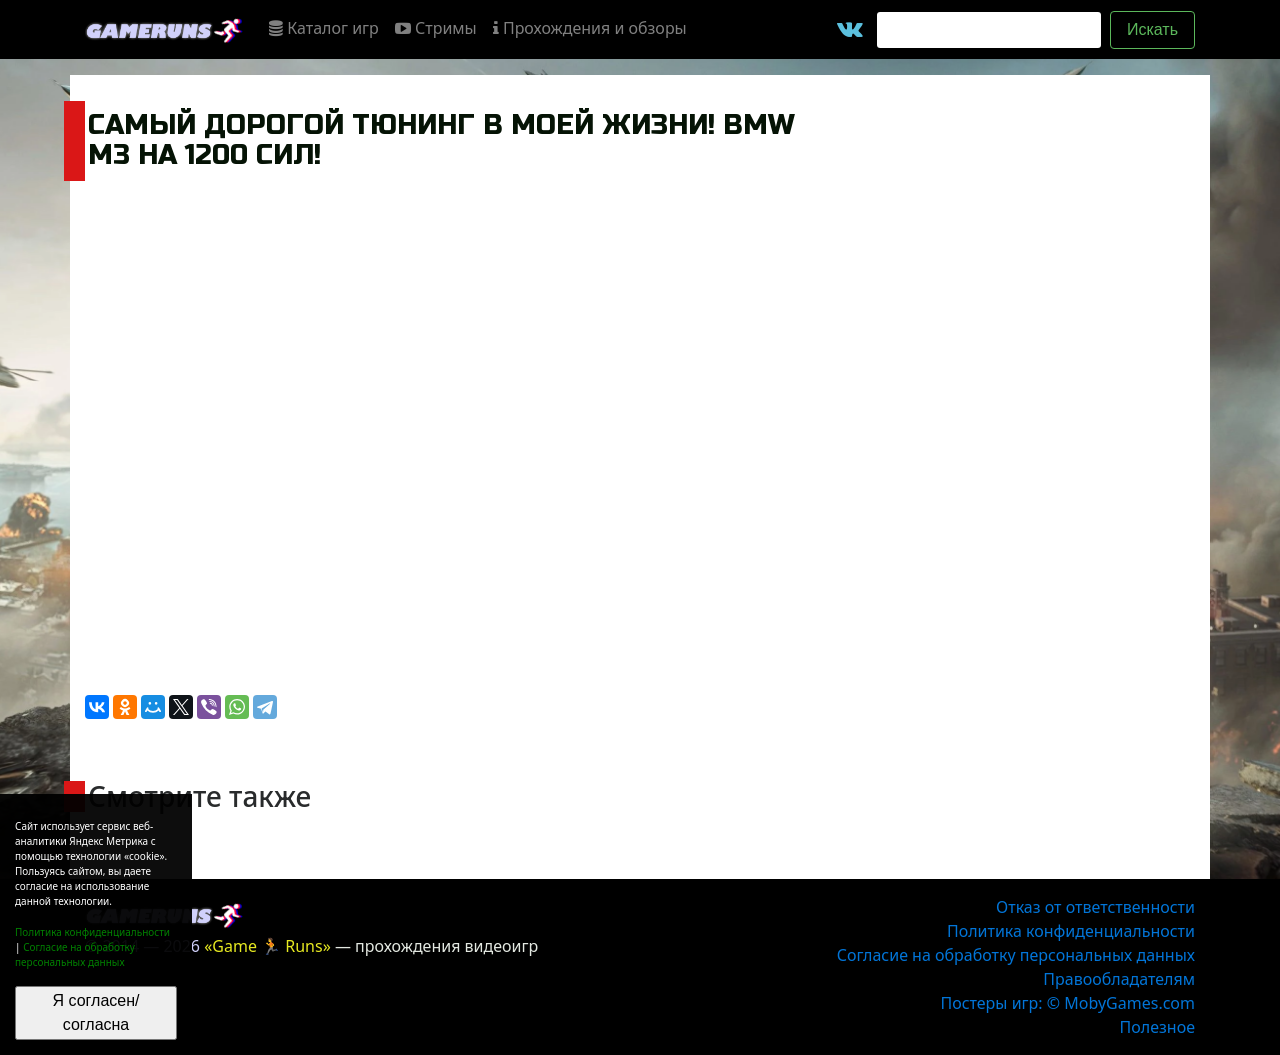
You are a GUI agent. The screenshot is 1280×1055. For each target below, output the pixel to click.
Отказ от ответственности (1095, 907)
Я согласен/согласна (96, 1012)
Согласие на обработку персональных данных (75, 954)
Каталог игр (324, 28)
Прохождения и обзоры (590, 28)
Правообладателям (1119, 979)
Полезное (1157, 1027)
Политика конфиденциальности (92, 932)
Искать (1152, 29)
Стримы (436, 28)
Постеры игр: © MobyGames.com (1067, 1003)
